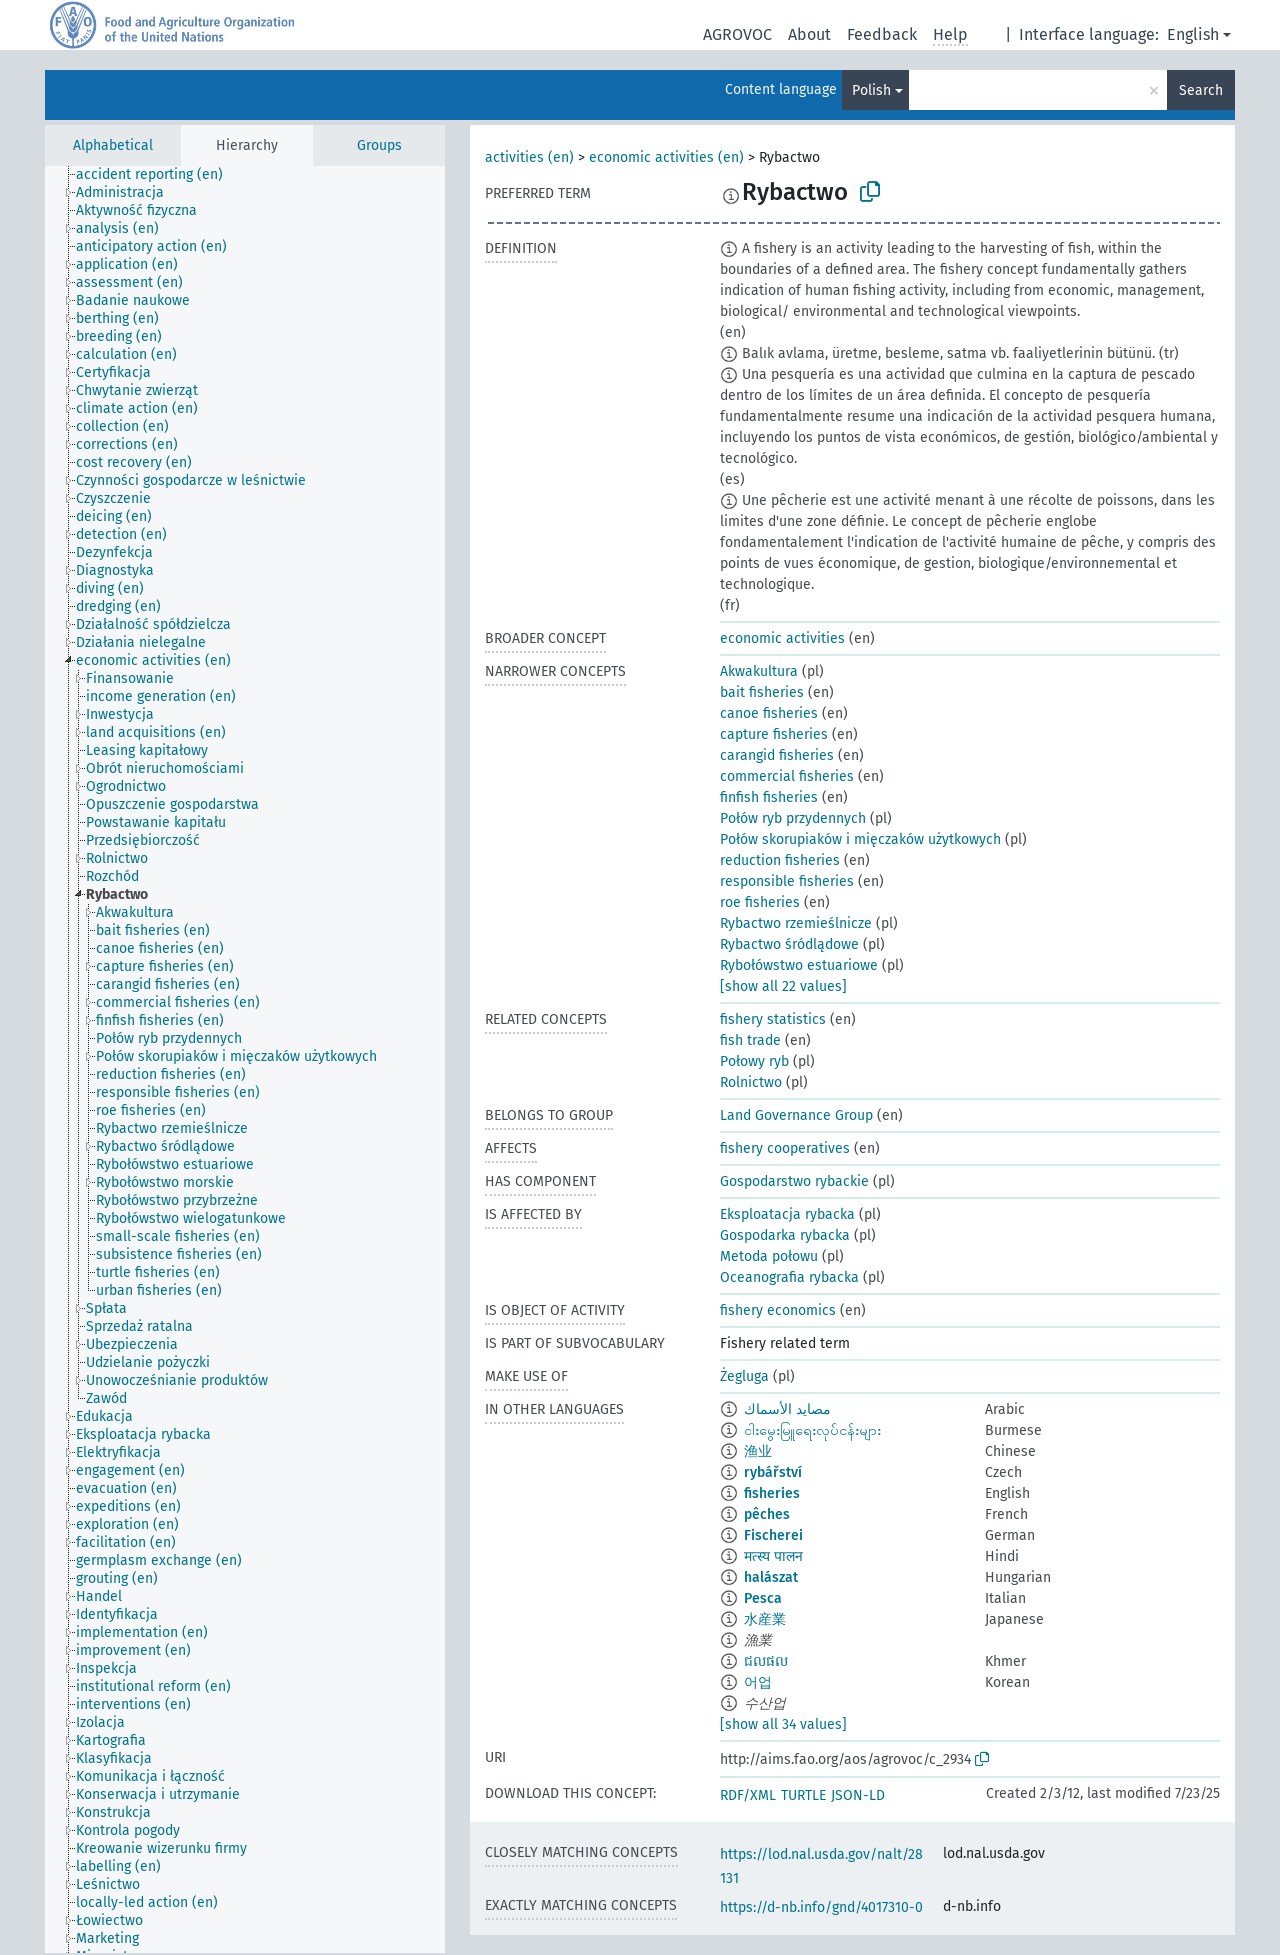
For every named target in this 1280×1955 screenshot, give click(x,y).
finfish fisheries (769, 797)
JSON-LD (858, 1795)
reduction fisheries (780, 860)
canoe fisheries (769, 713)
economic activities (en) (666, 157)
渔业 (758, 1451)
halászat (771, 1577)
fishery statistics (773, 1019)
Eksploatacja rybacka (787, 1214)
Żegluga (744, 1376)
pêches (767, 1514)
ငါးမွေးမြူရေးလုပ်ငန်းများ (812, 1430)
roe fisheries (760, 902)
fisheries (772, 1493)
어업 (758, 1682)
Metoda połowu (769, 1256)
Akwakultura (759, 671)
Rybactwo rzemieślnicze (796, 923)
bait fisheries (762, 692)
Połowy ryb (754, 1061)
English (1193, 34)
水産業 (765, 1619)
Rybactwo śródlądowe (789, 944)
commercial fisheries (787, 776)
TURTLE (803, 1795)
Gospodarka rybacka (785, 1235)
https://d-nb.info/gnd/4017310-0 (821, 1907)
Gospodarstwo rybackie (794, 1181)
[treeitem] (158, 175)
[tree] (245, 1059)
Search (1201, 90)
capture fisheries (774, 734)
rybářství (773, 1472)
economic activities (782, 638)
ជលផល (766, 1661)
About (809, 34)
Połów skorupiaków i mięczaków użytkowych (860, 839)
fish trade (750, 1040)
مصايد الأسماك (787, 1409)
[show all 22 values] (783, 986)
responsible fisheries (787, 881)
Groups (379, 145)
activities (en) (529, 157)
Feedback (882, 34)
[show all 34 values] (783, 1724)
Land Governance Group (796, 1115)
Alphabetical (113, 145)
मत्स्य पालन (773, 1556)
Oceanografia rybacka (789, 1277)
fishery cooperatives (785, 1148)
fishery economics (778, 1310)
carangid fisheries (777, 755)
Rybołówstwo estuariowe (799, 965)
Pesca (763, 1598)
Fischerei (773, 1535)
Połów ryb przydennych (793, 818)
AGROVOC (737, 34)
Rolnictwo (751, 1082)
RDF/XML (748, 1795)
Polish (871, 90)
